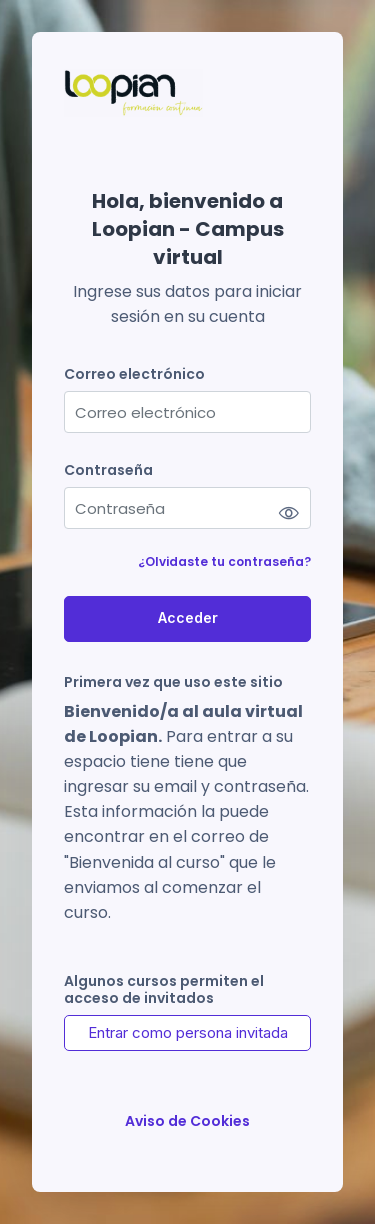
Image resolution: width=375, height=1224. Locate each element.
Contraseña (108, 470)
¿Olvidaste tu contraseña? (224, 561)
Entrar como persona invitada (188, 1032)
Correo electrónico (134, 374)
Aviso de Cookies (187, 1121)
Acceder (188, 617)
